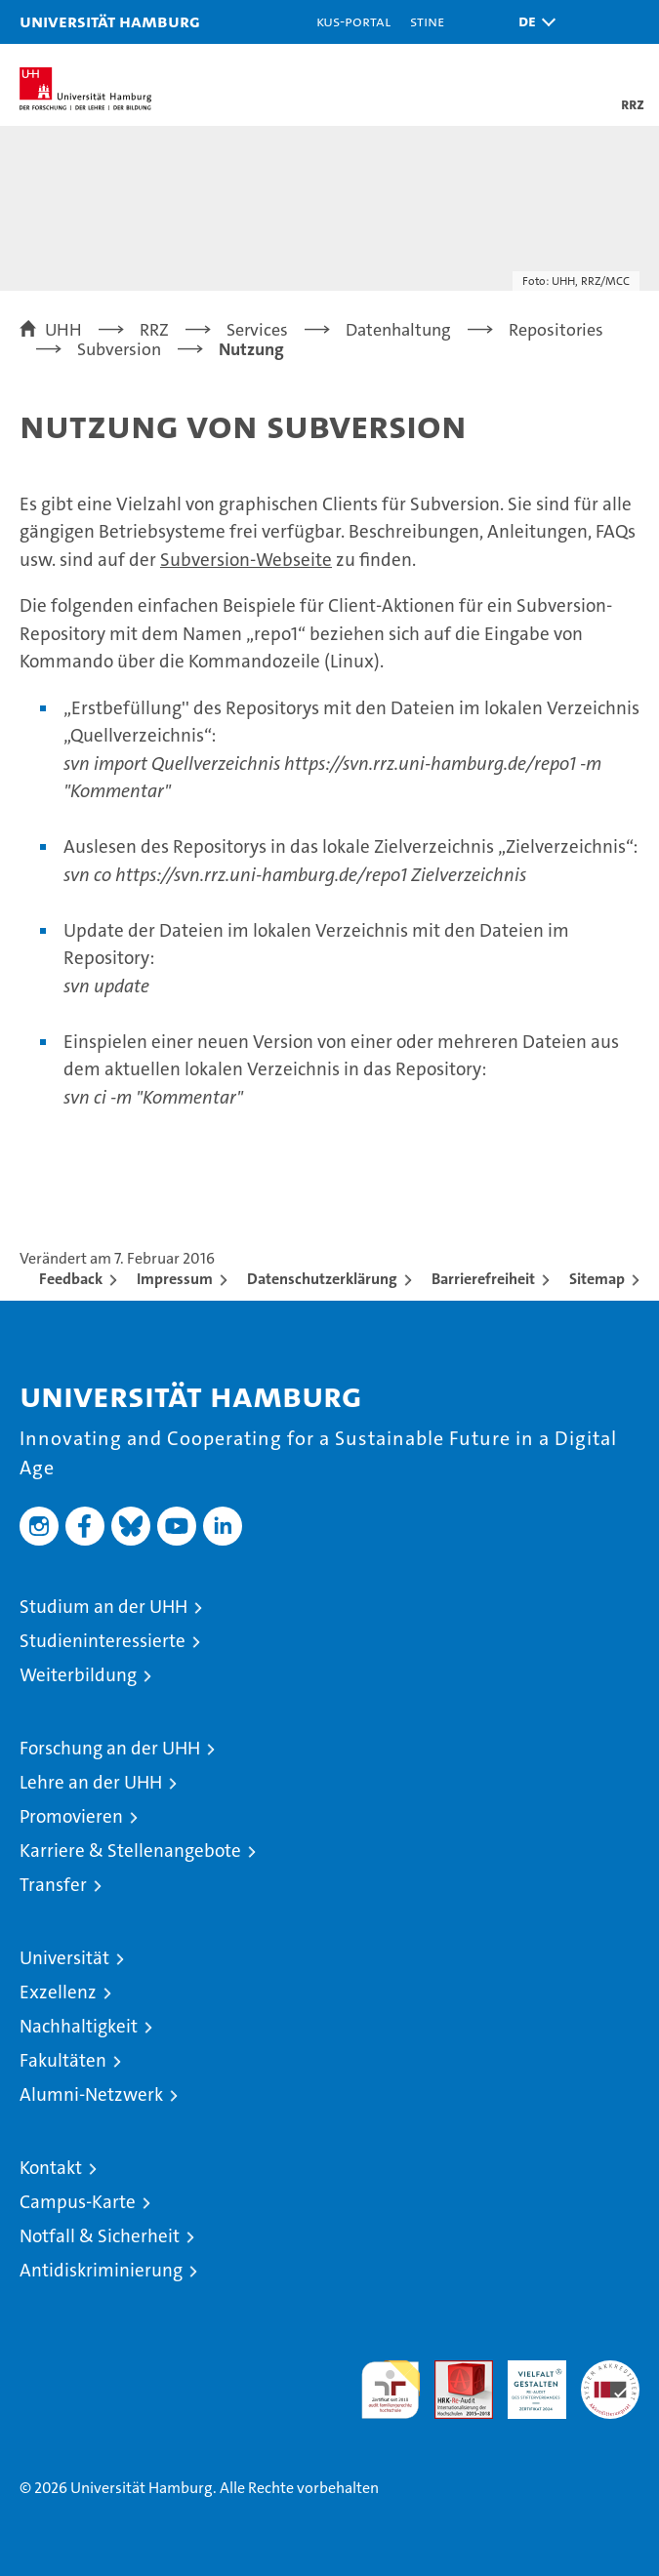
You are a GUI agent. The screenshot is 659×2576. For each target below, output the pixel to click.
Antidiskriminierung (101, 2270)
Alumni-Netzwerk (91, 2094)
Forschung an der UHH (110, 1748)
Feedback (71, 1278)
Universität (64, 1958)
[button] (532, 22)
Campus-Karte (78, 2202)
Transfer (53, 1884)
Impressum (175, 1278)
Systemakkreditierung (610, 2370)
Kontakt (51, 2167)
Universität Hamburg (110, 21)
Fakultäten (63, 2060)
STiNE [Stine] (427, 21)
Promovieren (71, 1816)
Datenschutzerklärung (322, 1278)
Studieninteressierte (102, 1641)
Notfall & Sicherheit (100, 2236)
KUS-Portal (353, 21)
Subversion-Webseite (246, 559)
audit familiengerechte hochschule (390, 2389)
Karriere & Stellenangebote (130, 1850)
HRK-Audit (526, 2380)
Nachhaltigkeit (79, 2026)
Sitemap (597, 1278)
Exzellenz (58, 1992)
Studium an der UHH (103, 1606)
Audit (453, 2370)
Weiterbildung (78, 1675)
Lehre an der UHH (91, 1782)
